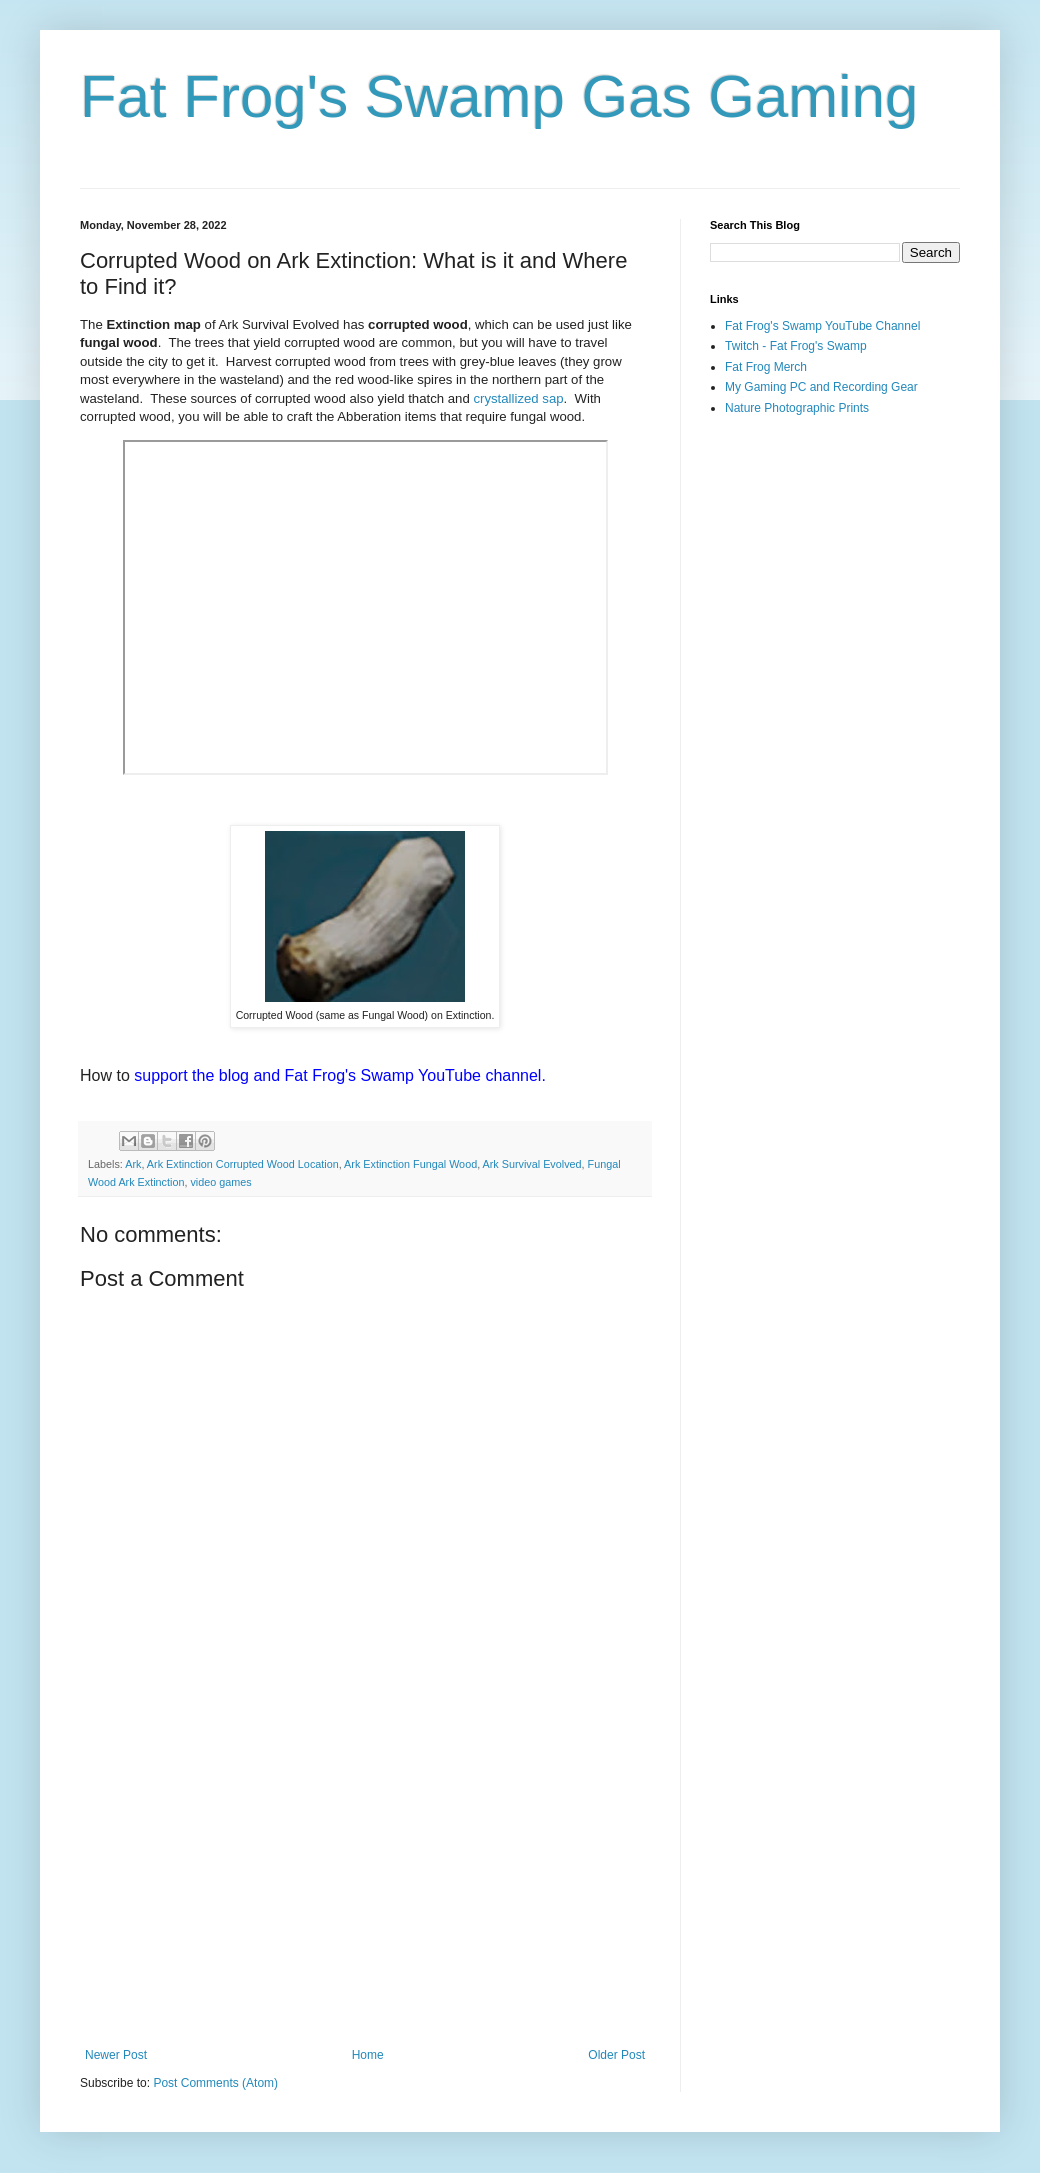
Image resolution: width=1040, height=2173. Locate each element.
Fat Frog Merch (766, 367)
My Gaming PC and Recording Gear (821, 387)
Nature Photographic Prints (797, 408)
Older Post (616, 2055)
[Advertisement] (365, 1883)
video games (220, 1182)
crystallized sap (518, 398)
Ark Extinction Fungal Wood (410, 1164)
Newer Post (116, 2055)
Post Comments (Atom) (215, 2083)
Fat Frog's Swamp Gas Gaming (499, 96)
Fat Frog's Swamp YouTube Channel (822, 326)
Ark (133, 1164)
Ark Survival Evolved (532, 1164)
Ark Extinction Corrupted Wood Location (243, 1164)
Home (368, 2055)
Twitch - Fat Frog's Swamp (796, 346)
